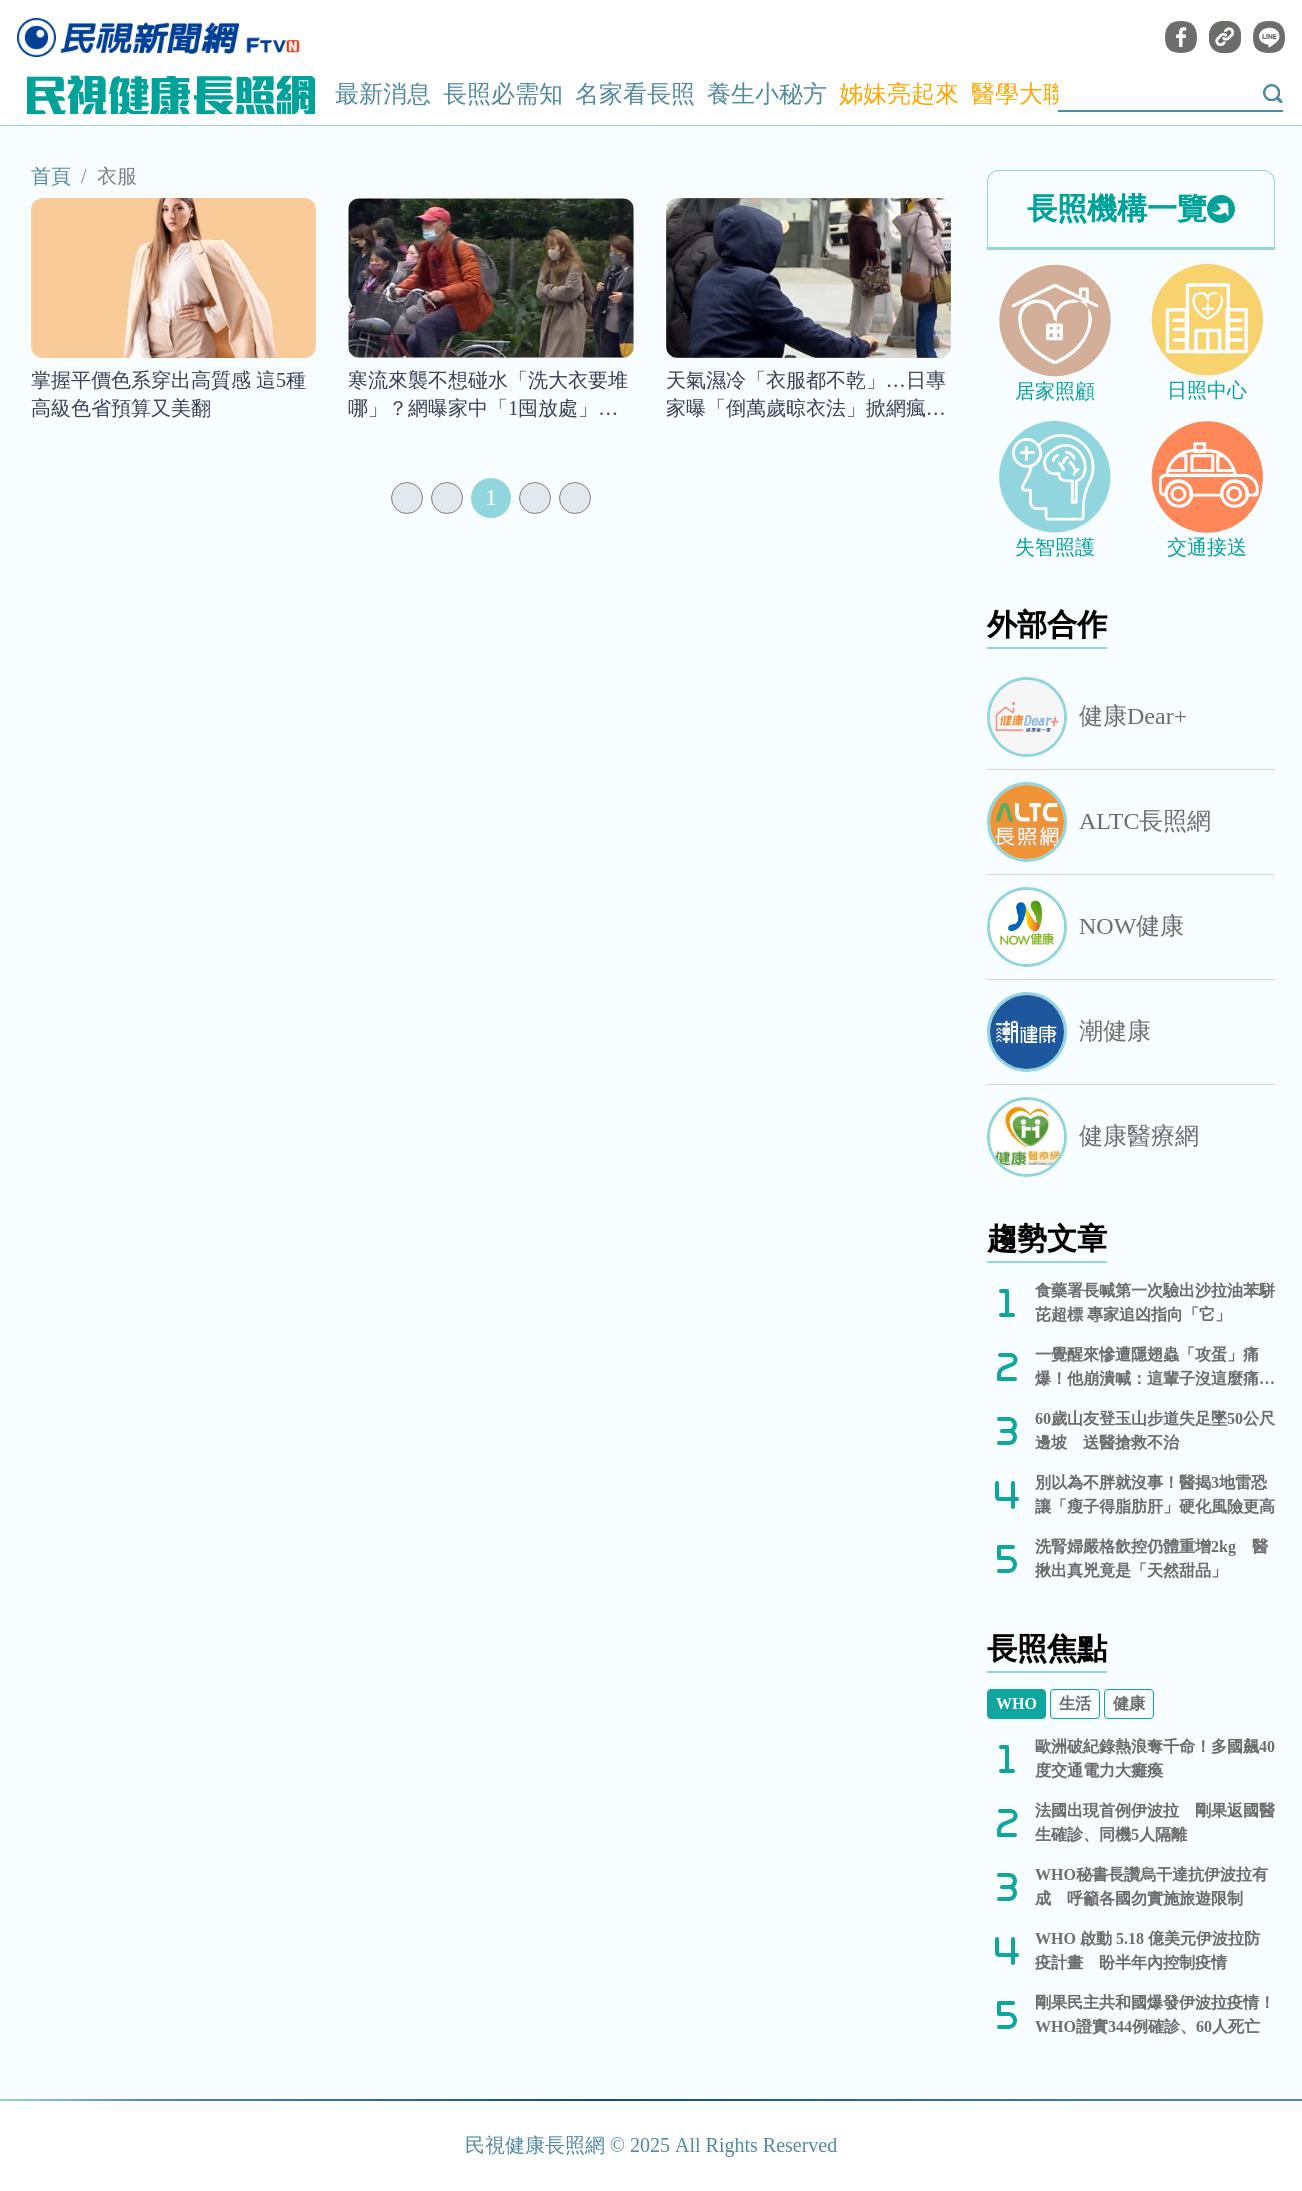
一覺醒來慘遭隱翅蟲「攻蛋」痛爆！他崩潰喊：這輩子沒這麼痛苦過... (1155, 1368)
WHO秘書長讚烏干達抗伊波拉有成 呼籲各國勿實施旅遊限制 (1151, 1886)
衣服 (117, 176)
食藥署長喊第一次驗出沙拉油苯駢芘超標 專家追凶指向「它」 (1155, 1302)
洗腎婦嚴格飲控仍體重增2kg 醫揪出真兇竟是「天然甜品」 (1151, 1558)
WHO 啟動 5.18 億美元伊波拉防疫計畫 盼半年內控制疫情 (1147, 1950)
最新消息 (383, 94)
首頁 (51, 176)
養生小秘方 (767, 94)
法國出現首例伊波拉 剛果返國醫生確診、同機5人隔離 (1155, 1822)
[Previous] (447, 498)
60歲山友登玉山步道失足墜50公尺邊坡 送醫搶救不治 (1155, 1430)
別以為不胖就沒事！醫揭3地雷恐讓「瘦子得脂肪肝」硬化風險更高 (1155, 1494)
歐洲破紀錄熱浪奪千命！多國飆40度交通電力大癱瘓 (1155, 1758)
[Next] (535, 498)
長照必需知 (503, 94)
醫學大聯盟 (1031, 94)
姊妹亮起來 (899, 94)
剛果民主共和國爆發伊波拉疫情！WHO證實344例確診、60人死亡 (1155, 2014)
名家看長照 (635, 94)
